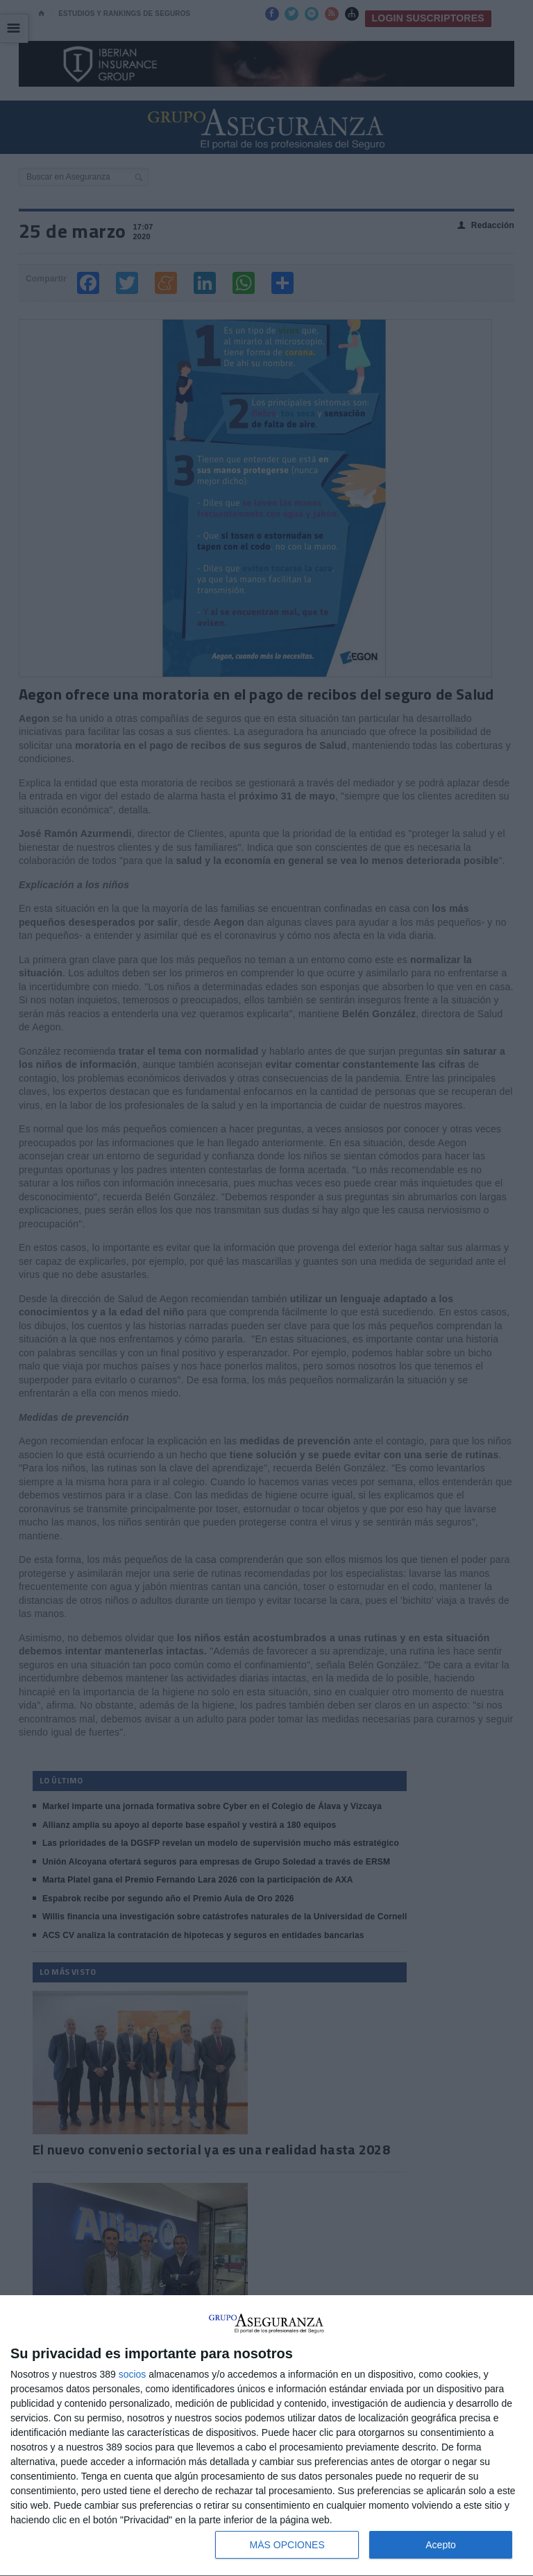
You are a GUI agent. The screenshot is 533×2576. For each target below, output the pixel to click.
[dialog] (266, 2436)
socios (132, 2374)
